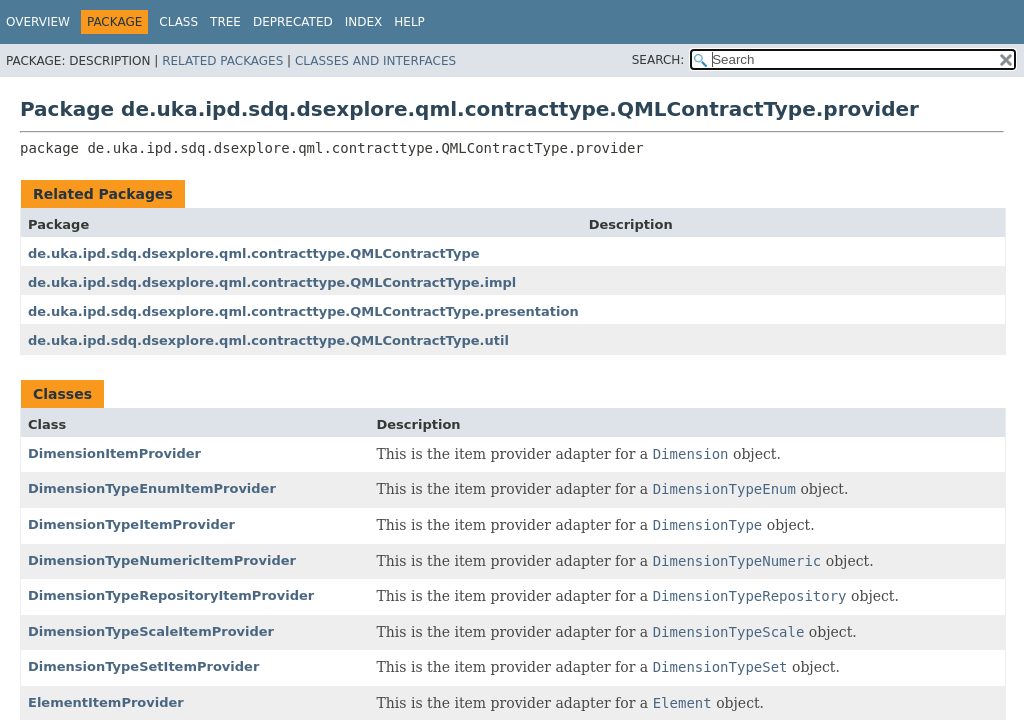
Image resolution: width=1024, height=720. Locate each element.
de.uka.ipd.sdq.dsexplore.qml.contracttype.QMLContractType (254, 253)
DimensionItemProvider (114, 453)
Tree (225, 22)
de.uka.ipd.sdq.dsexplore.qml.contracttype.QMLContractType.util (268, 340)
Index (364, 22)
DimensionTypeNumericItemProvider (162, 560)
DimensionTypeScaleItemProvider (151, 631)
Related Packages (222, 61)
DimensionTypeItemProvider (131, 524)
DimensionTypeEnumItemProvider (152, 488)
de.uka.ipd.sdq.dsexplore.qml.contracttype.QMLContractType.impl (272, 282)
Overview (38, 22)
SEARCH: (658, 60)
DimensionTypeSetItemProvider (143, 666)
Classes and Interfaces (375, 61)
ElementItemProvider (106, 702)
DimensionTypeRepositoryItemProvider (171, 595)
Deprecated (293, 22)
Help (409, 22)
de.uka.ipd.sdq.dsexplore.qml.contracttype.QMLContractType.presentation (303, 311)
